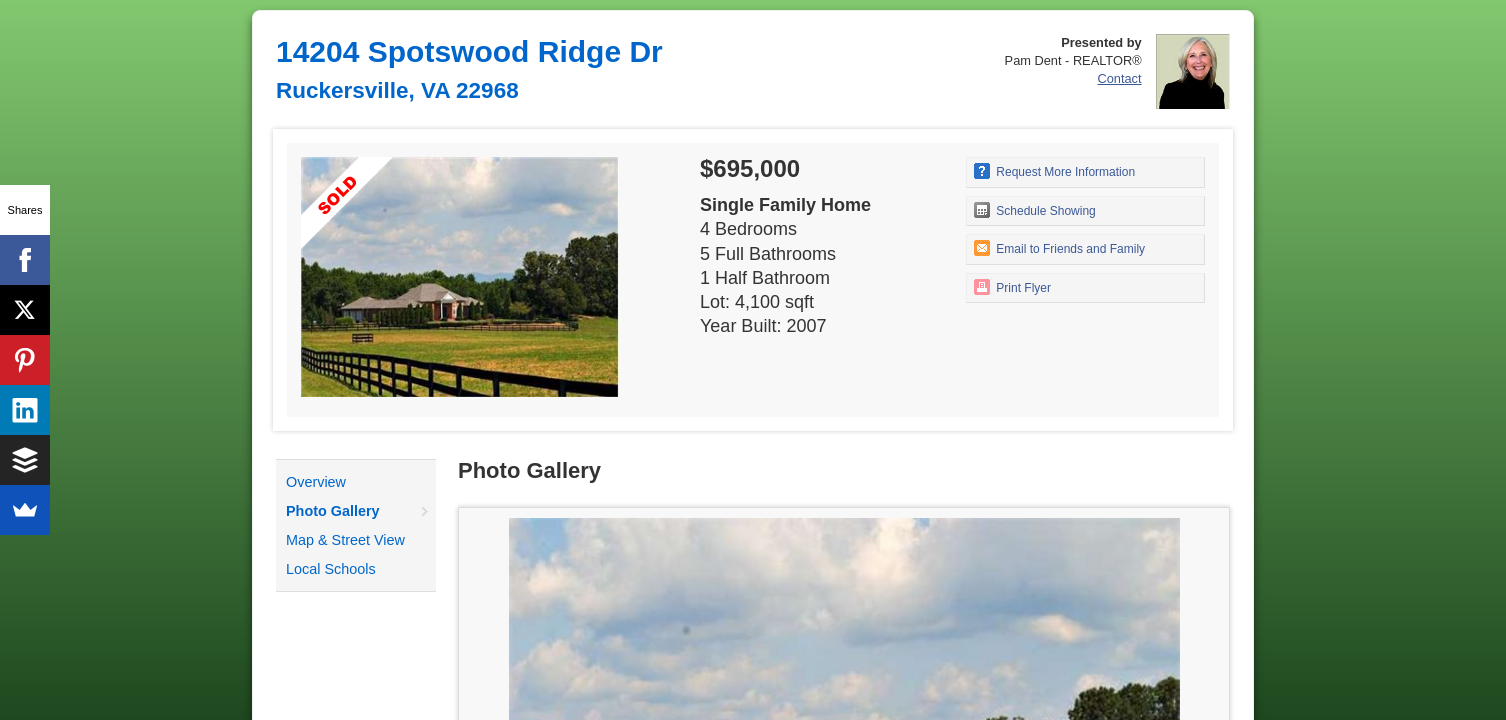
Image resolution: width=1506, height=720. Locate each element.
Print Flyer (1012, 287)
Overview (316, 482)
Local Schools (331, 569)
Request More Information (1054, 171)
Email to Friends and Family (1059, 248)
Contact (1119, 78)
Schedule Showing (1035, 210)
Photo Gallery (333, 511)
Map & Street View (345, 540)
